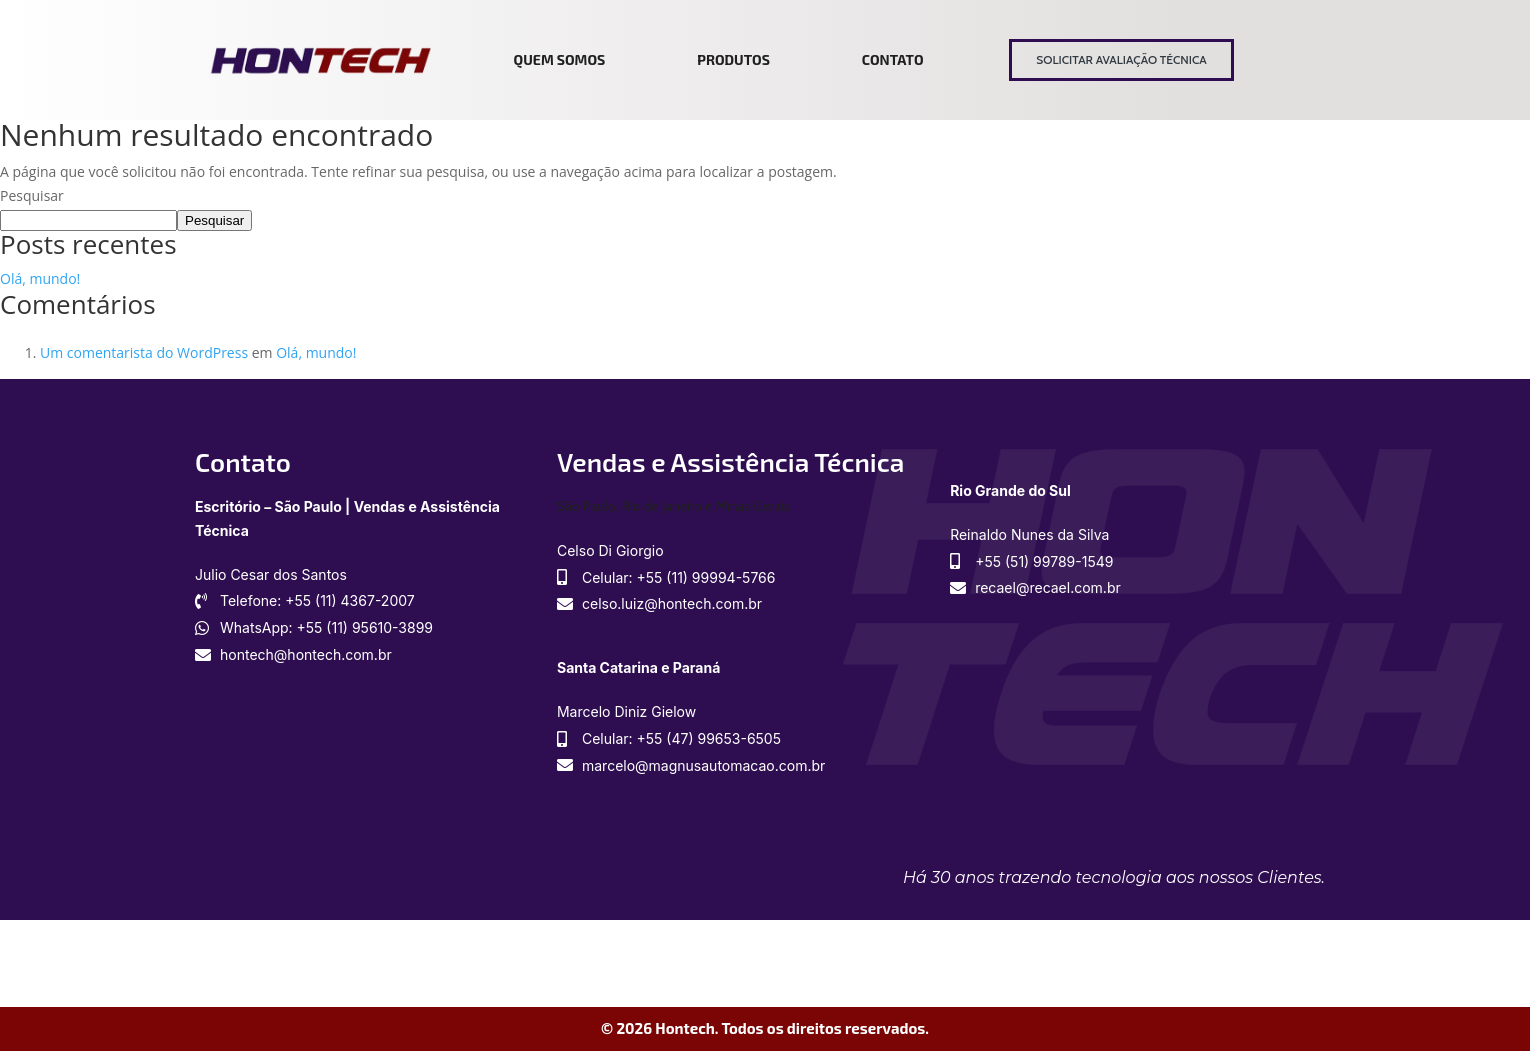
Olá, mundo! (40, 278)
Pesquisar (32, 195)
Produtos (733, 59)
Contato (893, 59)
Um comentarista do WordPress (144, 352)
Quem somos (560, 59)
